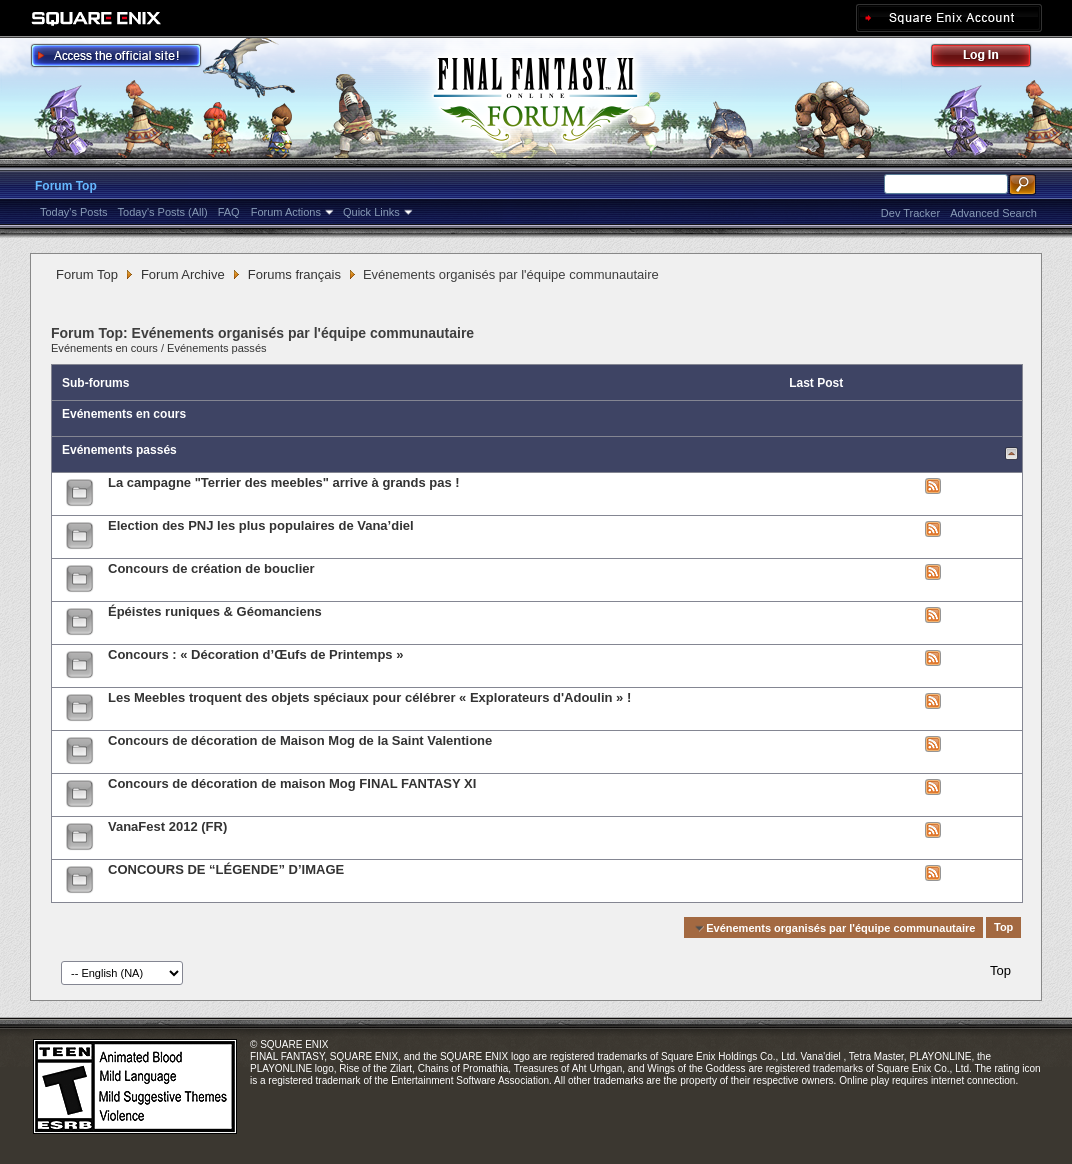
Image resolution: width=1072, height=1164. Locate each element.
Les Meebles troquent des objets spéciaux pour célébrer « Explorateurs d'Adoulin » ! (369, 697)
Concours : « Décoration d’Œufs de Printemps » (255, 654)
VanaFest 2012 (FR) (167, 826)
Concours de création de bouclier (211, 568)
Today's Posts (74, 212)
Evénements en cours (104, 348)
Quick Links (371, 212)
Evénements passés (216, 348)
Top (1003, 928)
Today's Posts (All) (163, 212)
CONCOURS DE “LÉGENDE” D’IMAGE (226, 869)
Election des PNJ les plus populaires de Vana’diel (261, 525)
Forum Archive (183, 274)
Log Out (991, 58)
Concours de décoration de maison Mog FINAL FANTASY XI (292, 783)
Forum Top (66, 186)
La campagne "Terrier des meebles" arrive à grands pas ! (284, 482)
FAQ (229, 212)
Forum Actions (286, 212)
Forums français (294, 274)
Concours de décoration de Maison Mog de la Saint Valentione (300, 740)
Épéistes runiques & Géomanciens (215, 611)
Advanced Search (993, 213)
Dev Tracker (910, 213)
